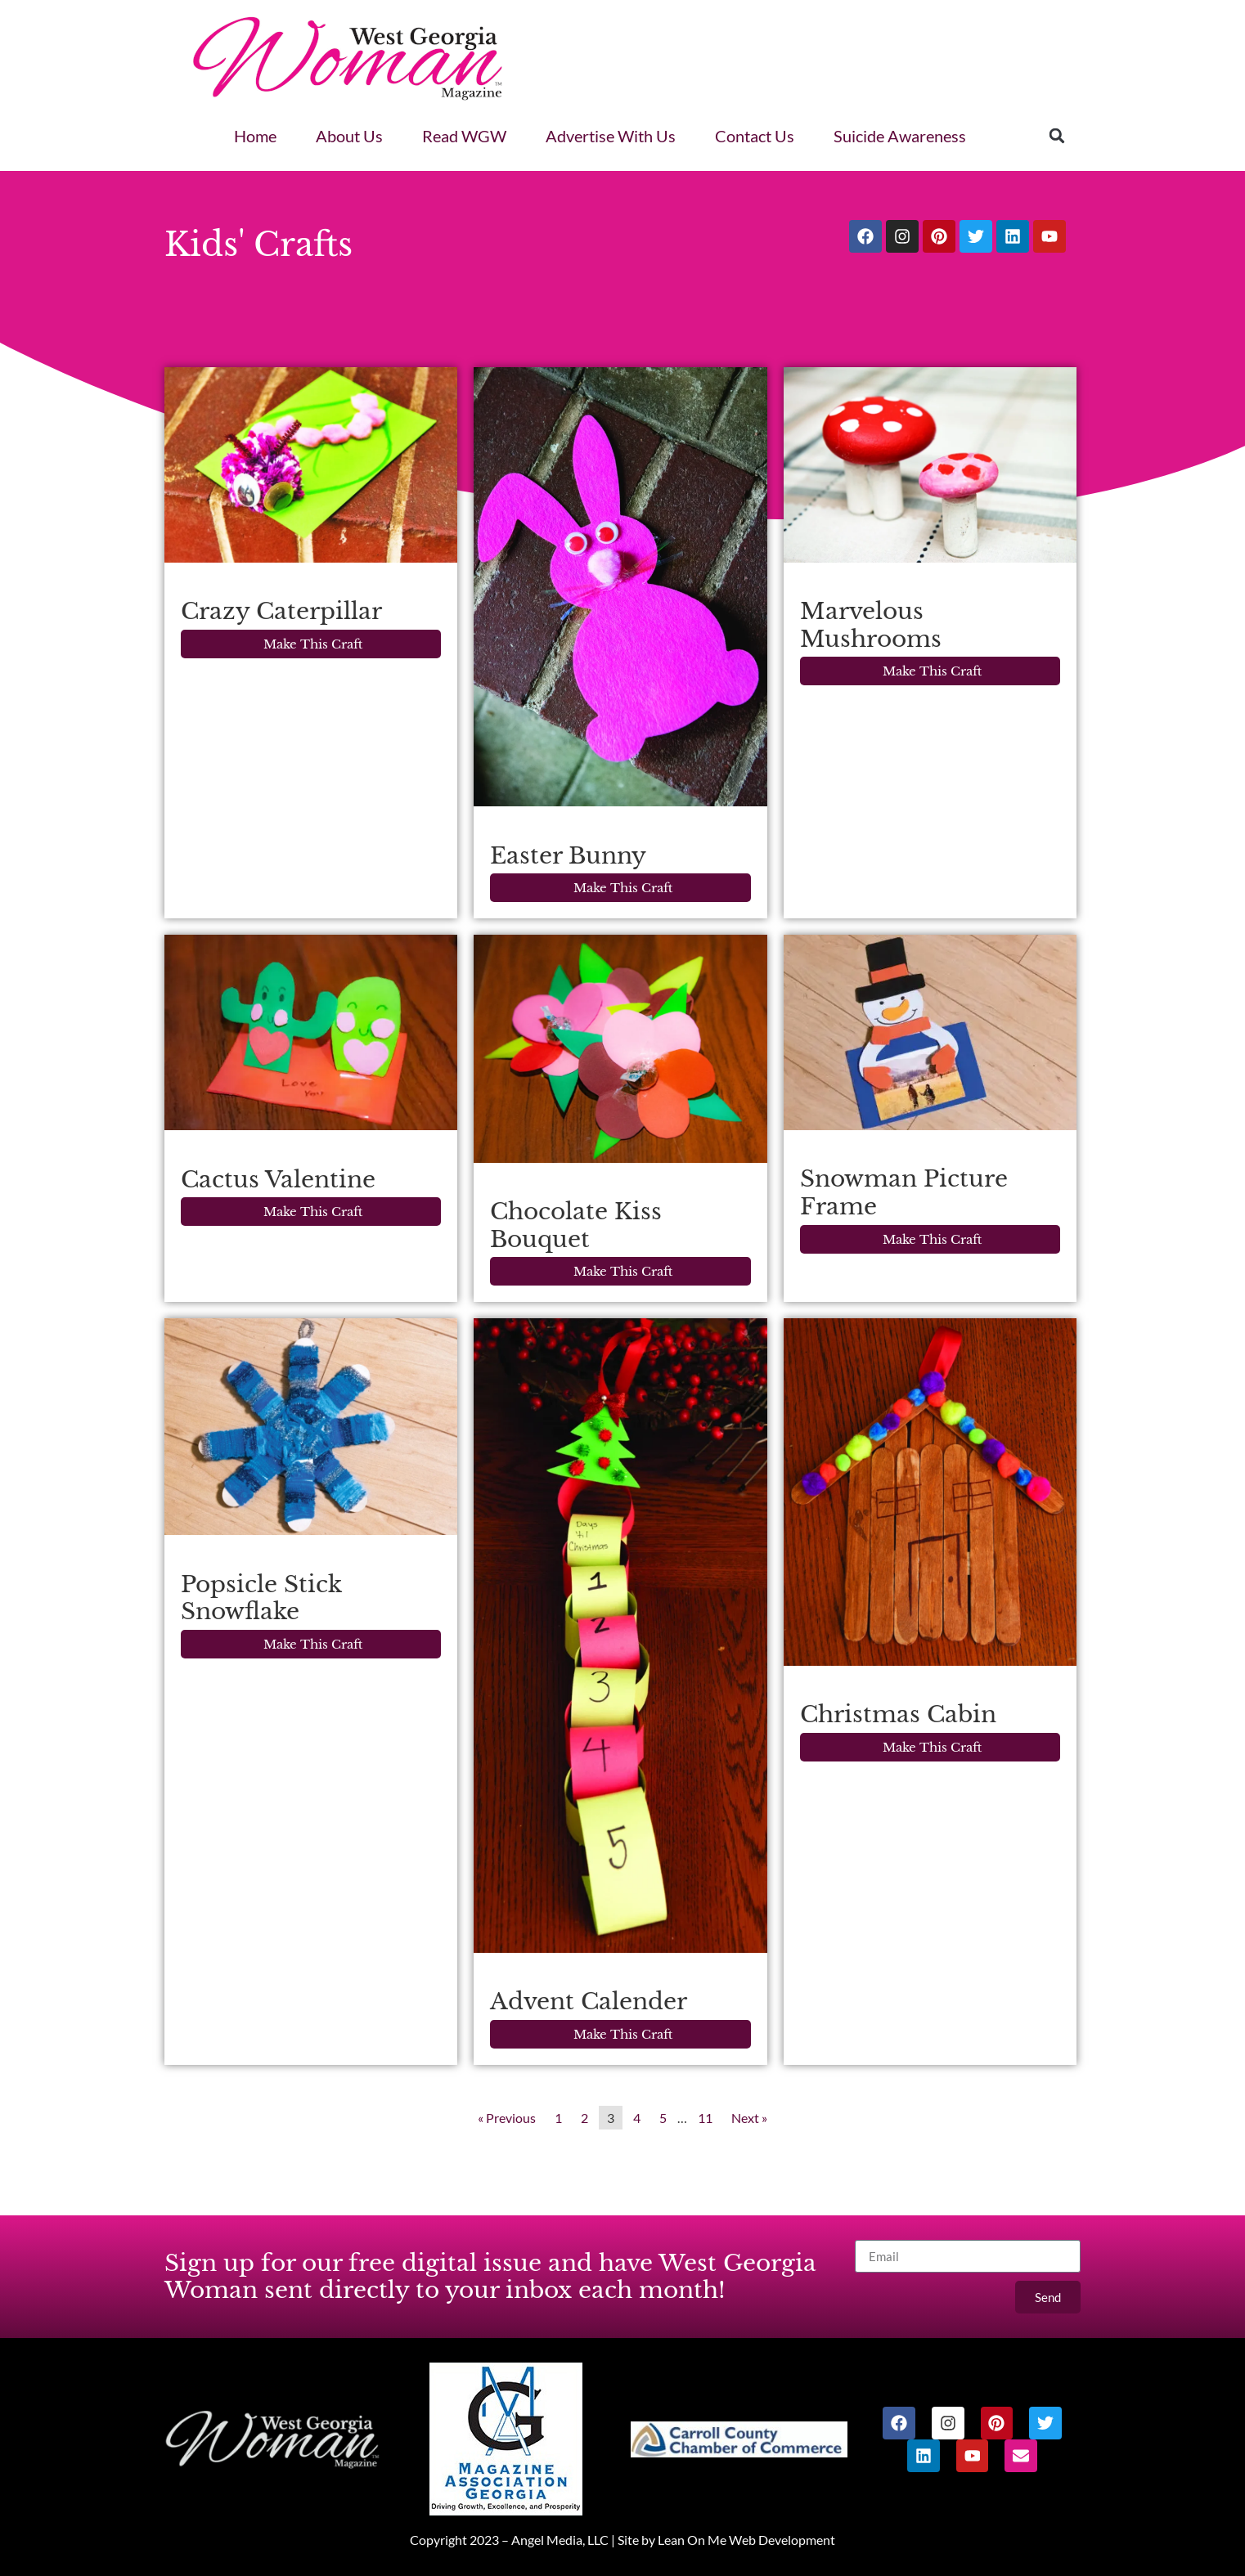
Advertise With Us (611, 136)
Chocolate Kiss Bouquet (576, 1225)
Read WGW (464, 136)
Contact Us (754, 136)
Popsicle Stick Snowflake (261, 1598)
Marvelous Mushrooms (871, 625)
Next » (749, 2117)
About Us (349, 136)
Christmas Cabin (898, 1714)
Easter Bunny (568, 855)
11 (705, 2117)
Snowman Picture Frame (904, 1193)
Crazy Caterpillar (281, 611)
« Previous (507, 2117)
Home (255, 136)
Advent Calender (588, 2001)
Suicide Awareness (900, 136)
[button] (1057, 136)
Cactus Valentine (278, 1179)
